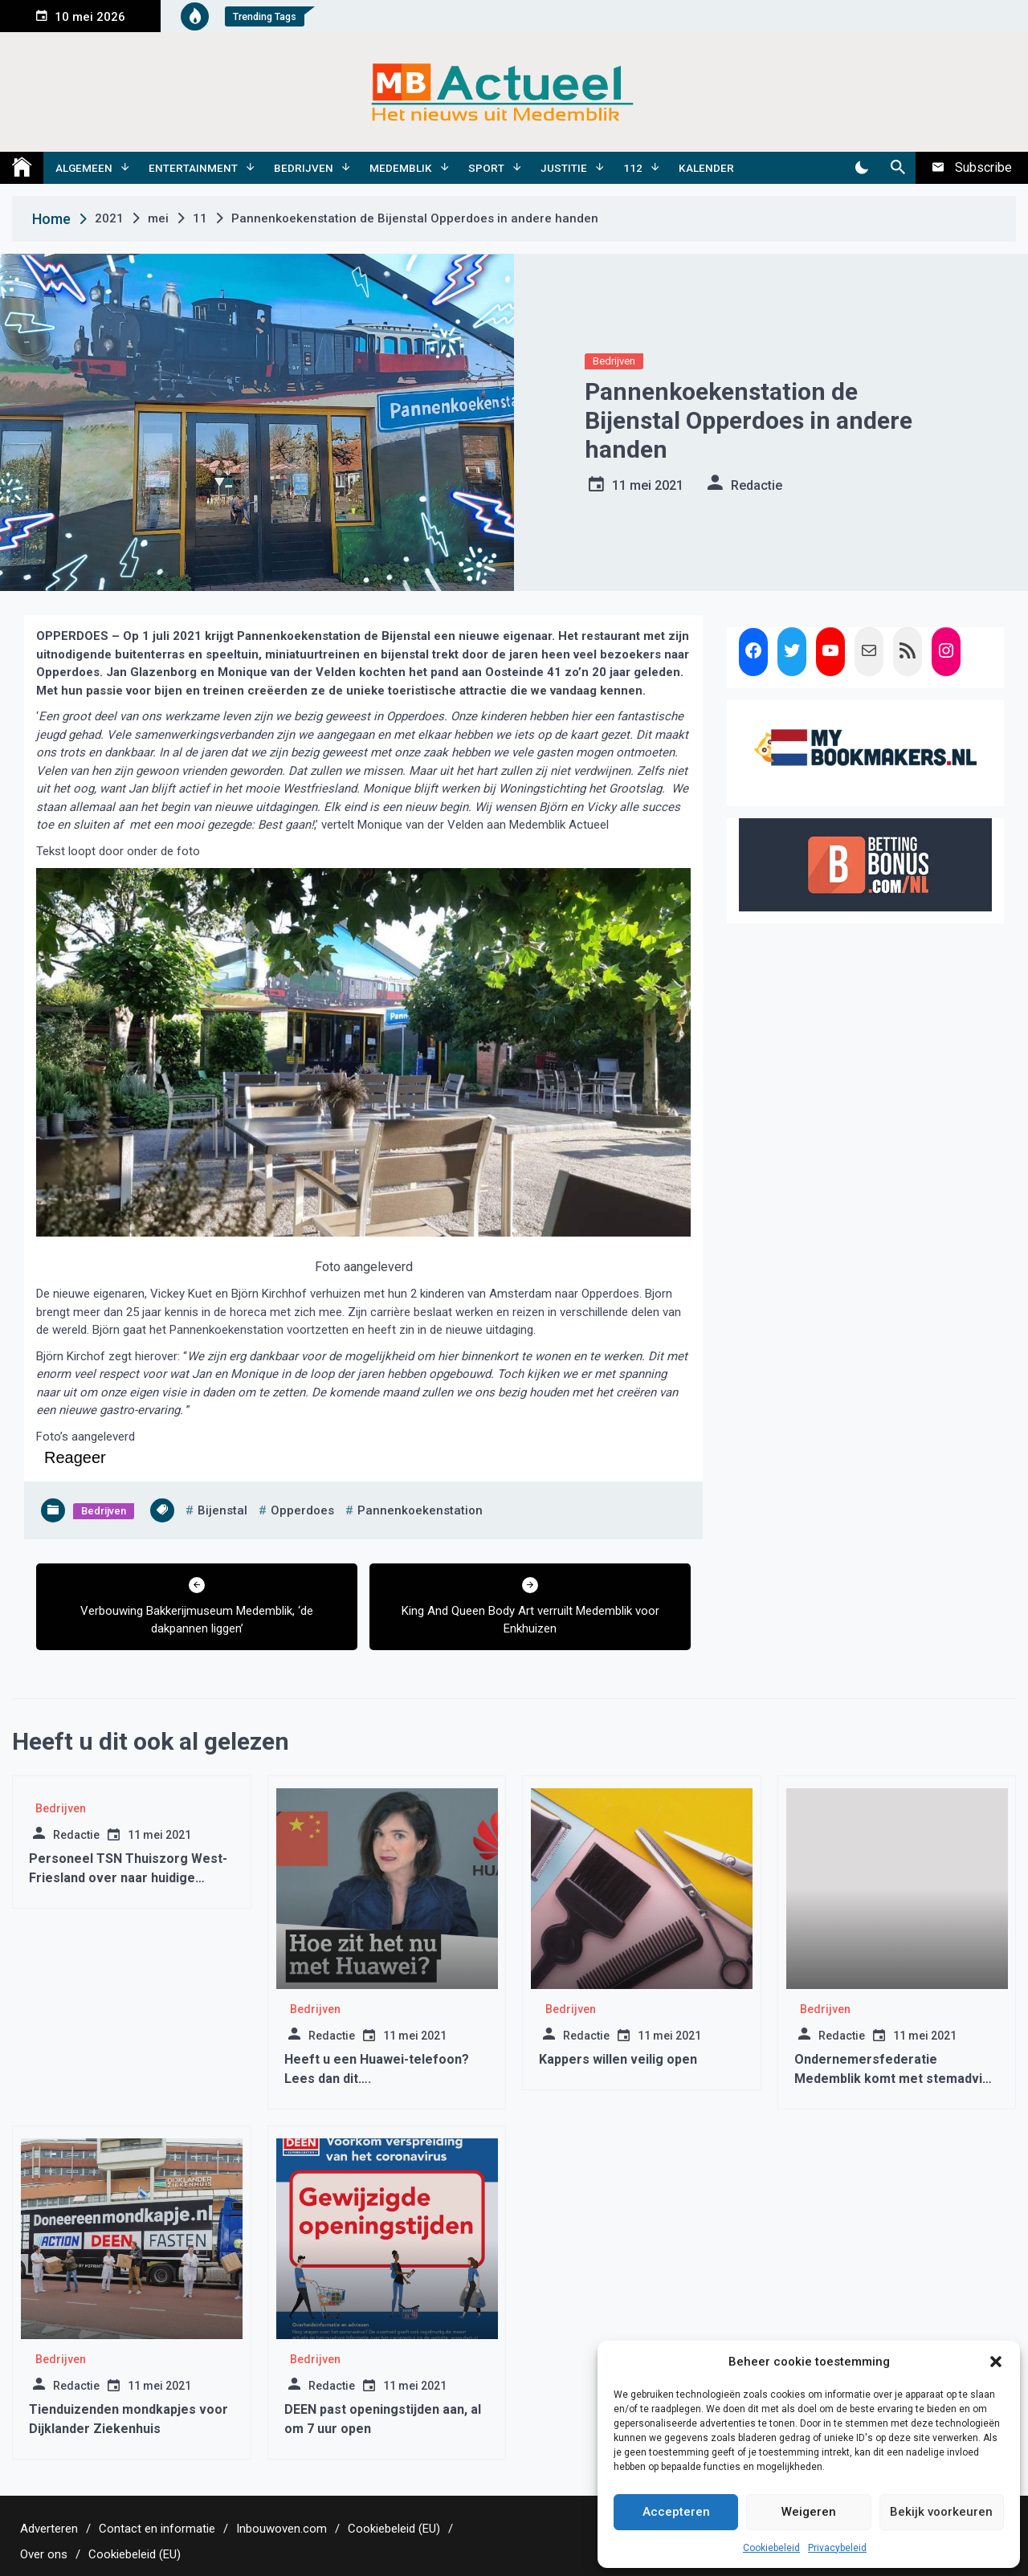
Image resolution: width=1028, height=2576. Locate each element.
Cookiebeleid (771, 2548)
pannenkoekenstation (420, 1510)
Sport (486, 167)
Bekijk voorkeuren (941, 2512)
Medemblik (400, 167)
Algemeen (83, 167)
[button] (996, 2362)
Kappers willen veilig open (618, 2059)
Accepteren (676, 2512)
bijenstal (222, 1510)
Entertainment (193, 167)
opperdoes (302, 1510)
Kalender (706, 167)
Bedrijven (303, 167)
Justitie (564, 167)
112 (632, 167)
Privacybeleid (837, 2548)
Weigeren (808, 2512)
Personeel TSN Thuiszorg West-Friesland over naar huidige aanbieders (128, 1878)
